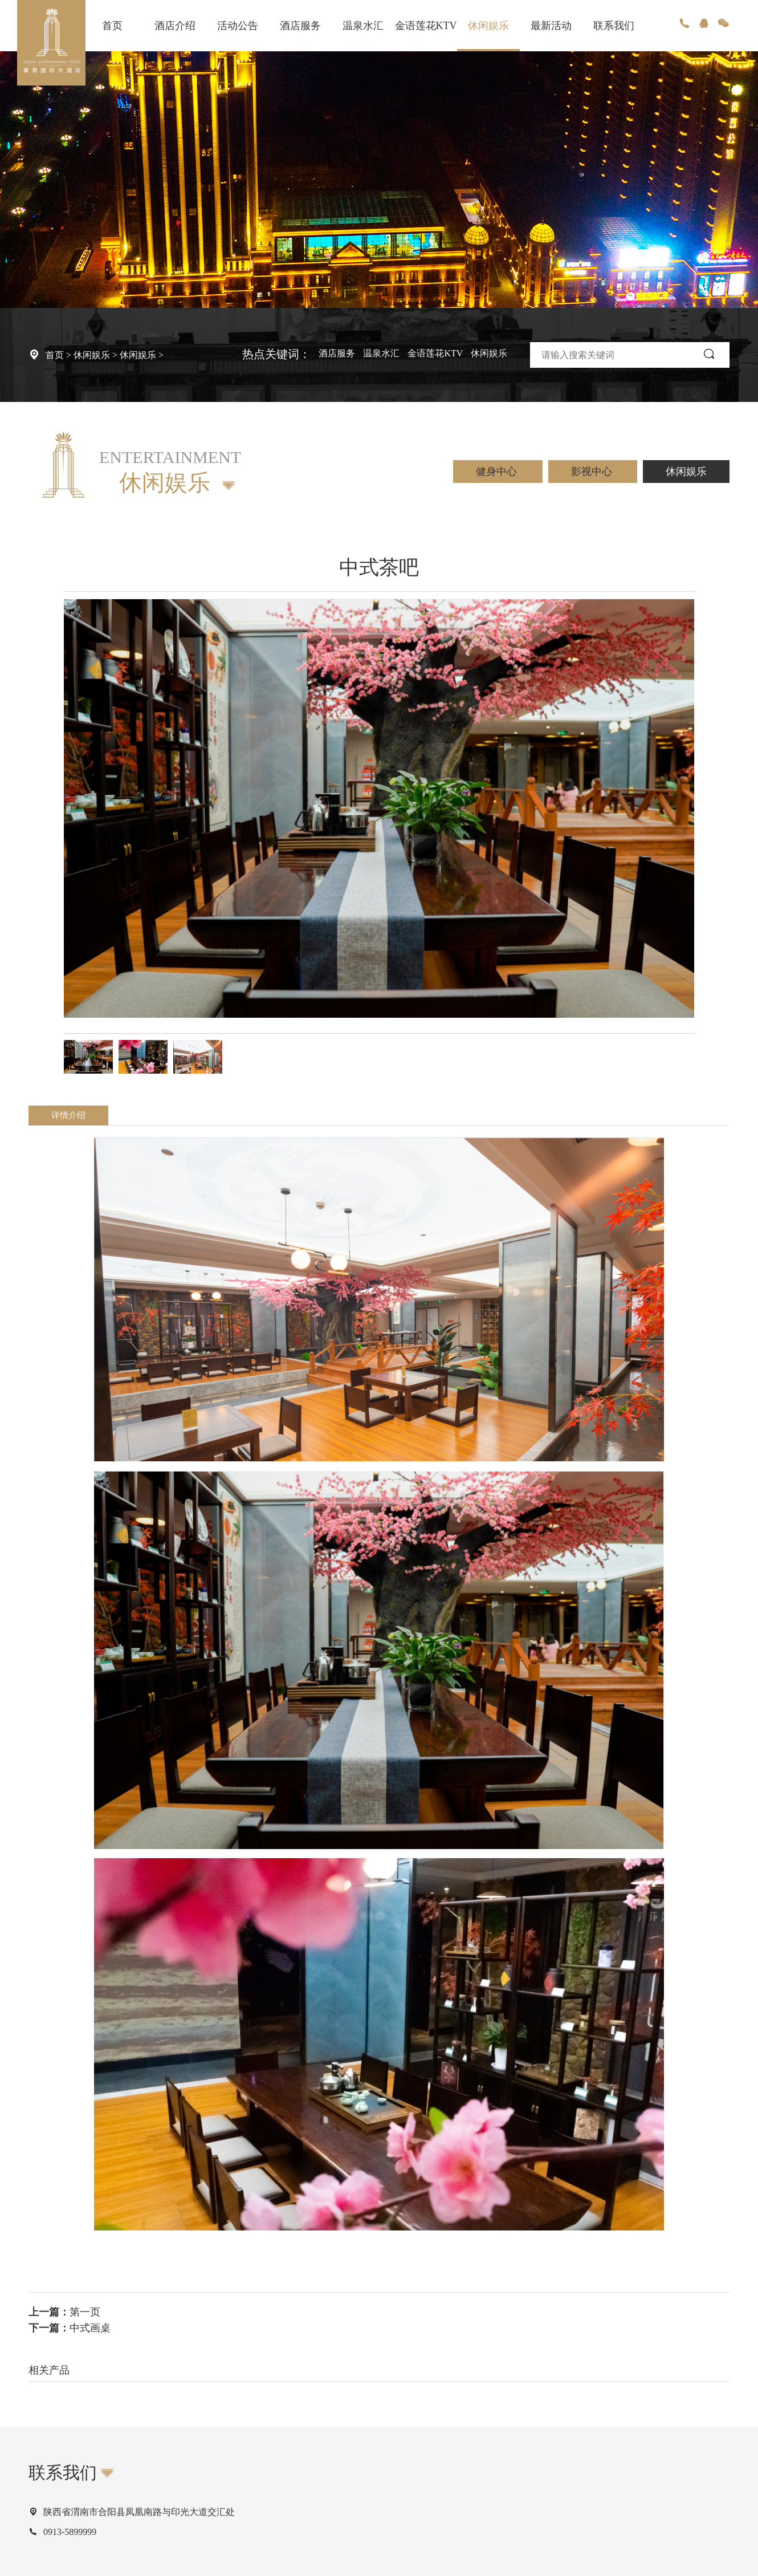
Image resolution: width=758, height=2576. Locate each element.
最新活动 (551, 25)
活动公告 (237, 25)
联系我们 (613, 25)
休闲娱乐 (488, 25)
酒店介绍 (174, 25)
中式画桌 (90, 2328)
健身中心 (498, 471)
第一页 (85, 2312)
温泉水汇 (363, 25)
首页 (112, 25)
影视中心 (593, 471)
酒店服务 (300, 25)
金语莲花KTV (426, 25)
